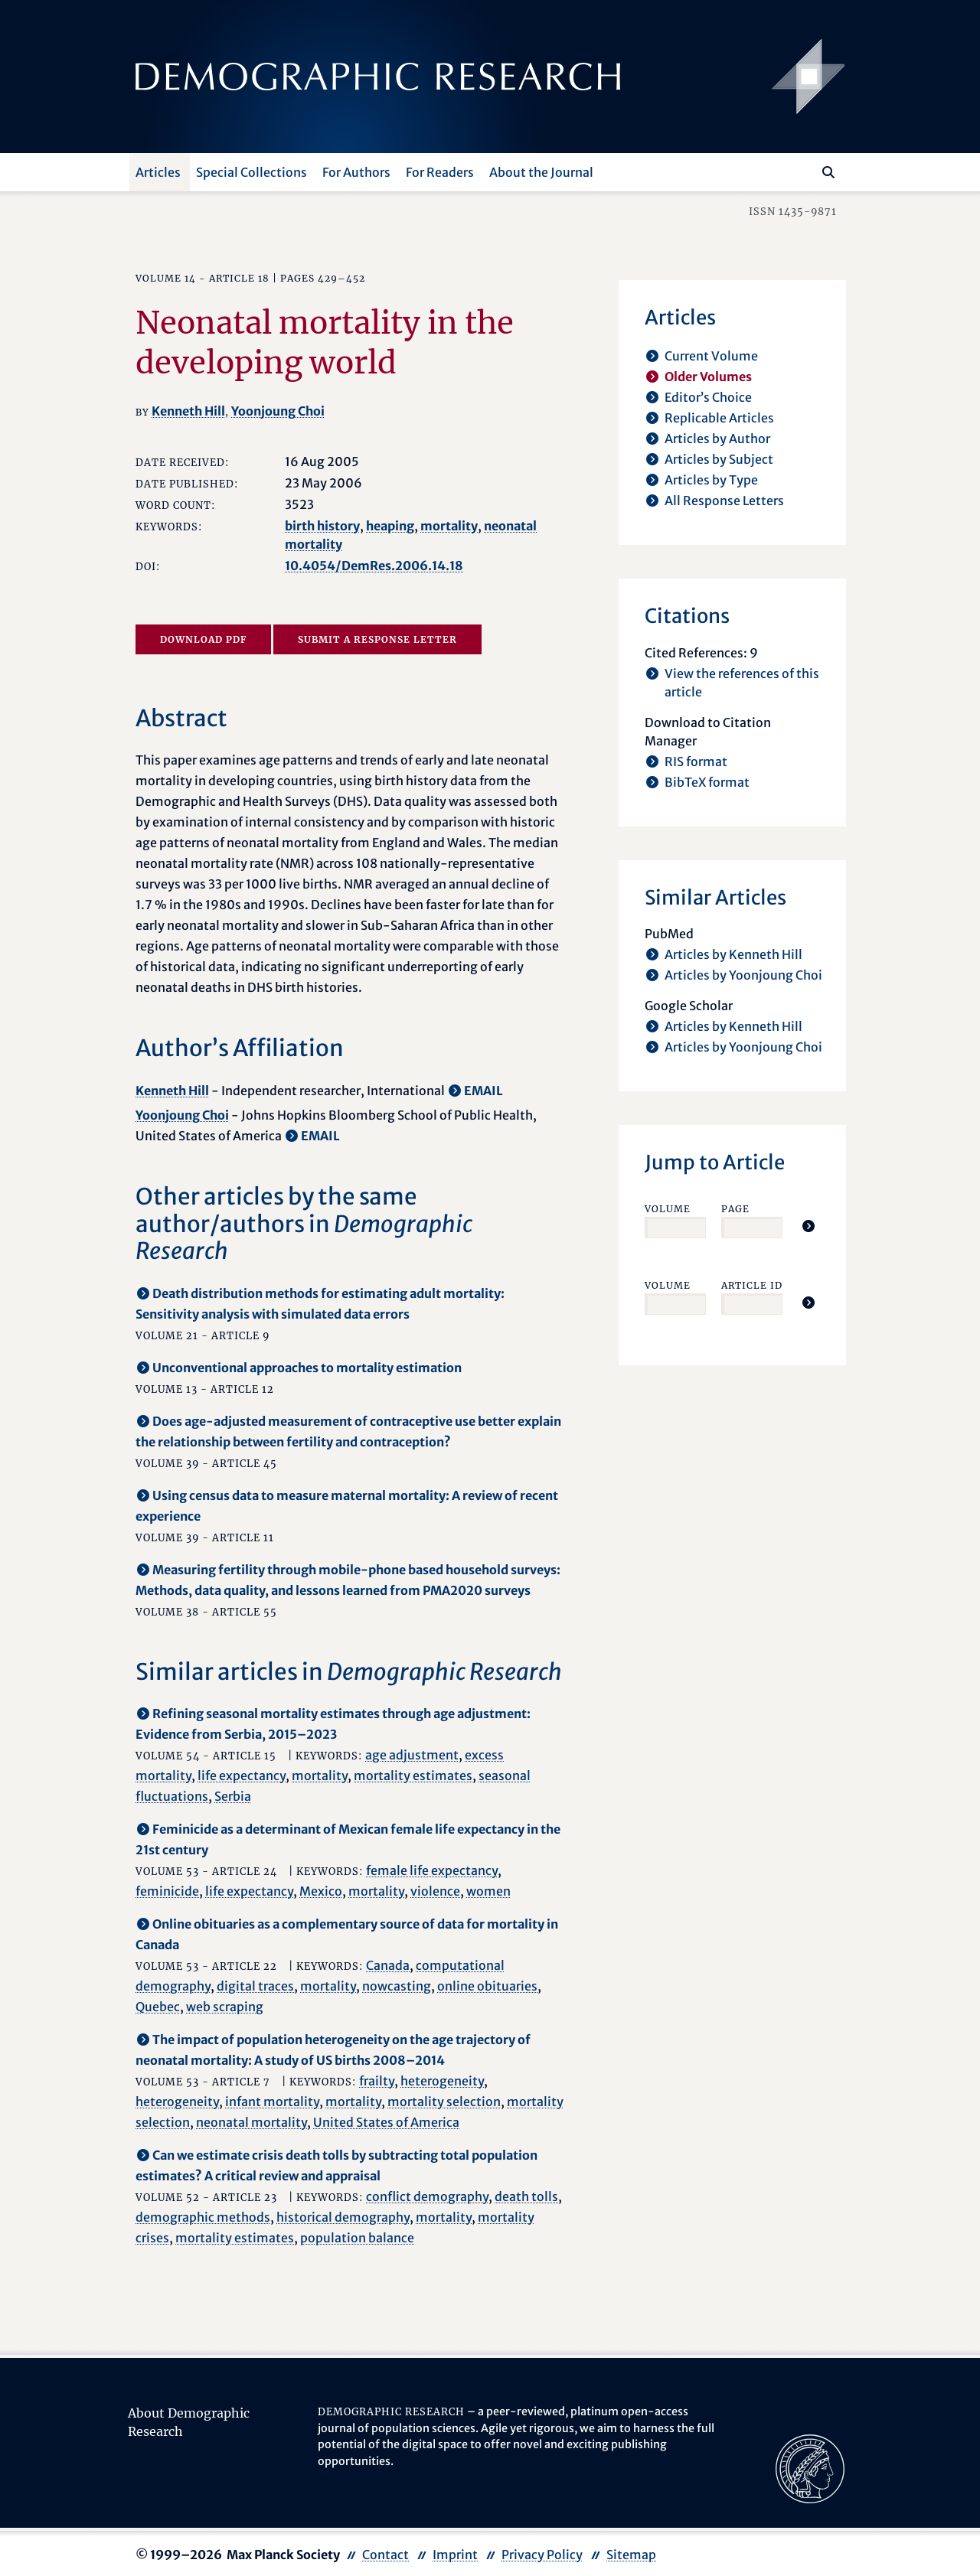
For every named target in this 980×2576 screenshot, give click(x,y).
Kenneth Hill (188, 411)
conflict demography (427, 2196)
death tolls (526, 2196)
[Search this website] (805, 171)
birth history (322, 525)
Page (735, 1209)
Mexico (320, 1891)
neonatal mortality (251, 2122)
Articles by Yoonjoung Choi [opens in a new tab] (743, 975)
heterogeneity (442, 2081)
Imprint (455, 2554)
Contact (385, 2554)
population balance (357, 2237)
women (488, 1891)
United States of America (386, 2122)
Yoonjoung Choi (278, 411)
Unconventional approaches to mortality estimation (307, 1367)
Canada (388, 1965)
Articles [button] (158, 172)
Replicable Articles (719, 418)
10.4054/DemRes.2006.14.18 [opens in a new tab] (374, 565)
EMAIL (483, 1090)
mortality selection (444, 2101)
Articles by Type (711, 479)
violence (435, 1891)
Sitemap (631, 2554)
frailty (376, 2081)
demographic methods (203, 2217)
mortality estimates (413, 1775)
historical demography (343, 2217)
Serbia (232, 1796)
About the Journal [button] (541, 172)
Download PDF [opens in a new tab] (203, 639)
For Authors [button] (356, 172)
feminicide (167, 1891)
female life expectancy (432, 1870)
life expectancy (242, 1775)
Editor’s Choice (708, 397)
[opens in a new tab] (810, 2468)
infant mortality (272, 2101)
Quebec (158, 2006)
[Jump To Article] (808, 1226)
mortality (449, 525)
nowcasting (396, 1986)
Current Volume (711, 356)
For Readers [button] (440, 172)
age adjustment (412, 1754)
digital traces (255, 1986)
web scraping (224, 2006)
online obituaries (487, 1986)
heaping (390, 525)
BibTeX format (707, 782)
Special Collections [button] (251, 172)
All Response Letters (724, 500)
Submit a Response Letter (377, 639)
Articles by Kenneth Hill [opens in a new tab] (733, 954)
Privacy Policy (542, 2554)
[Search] (828, 172)
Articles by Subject (719, 459)
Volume (668, 1209)
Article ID (751, 1285)
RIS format (696, 761)
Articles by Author (717, 438)
